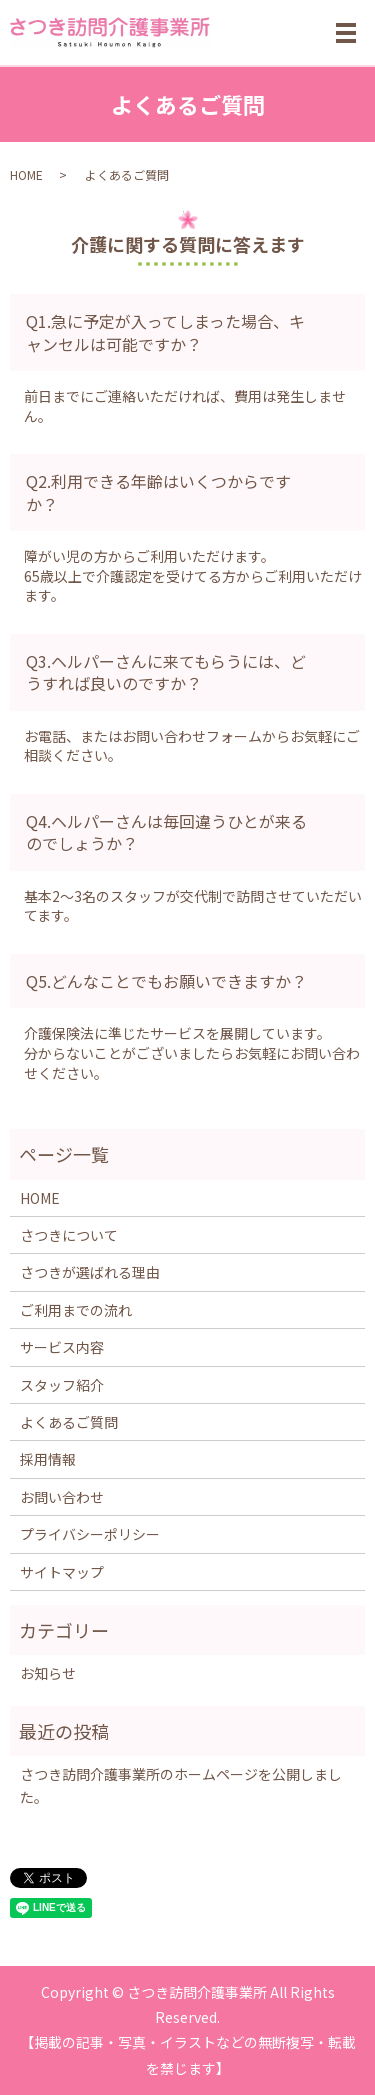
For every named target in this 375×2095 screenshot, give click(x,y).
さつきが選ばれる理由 (90, 1272)
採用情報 (48, 1459)
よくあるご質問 (69, 1422)
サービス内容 (62, 1347)
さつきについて (69, 1235)
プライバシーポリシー (90, 1534)
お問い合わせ (62, 1497)
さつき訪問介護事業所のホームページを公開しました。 (181, 1785)
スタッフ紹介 (62, 1385)
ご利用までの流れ (76, 1310)
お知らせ (48, 1673)
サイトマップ (62, 1572)
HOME (26, 174)
